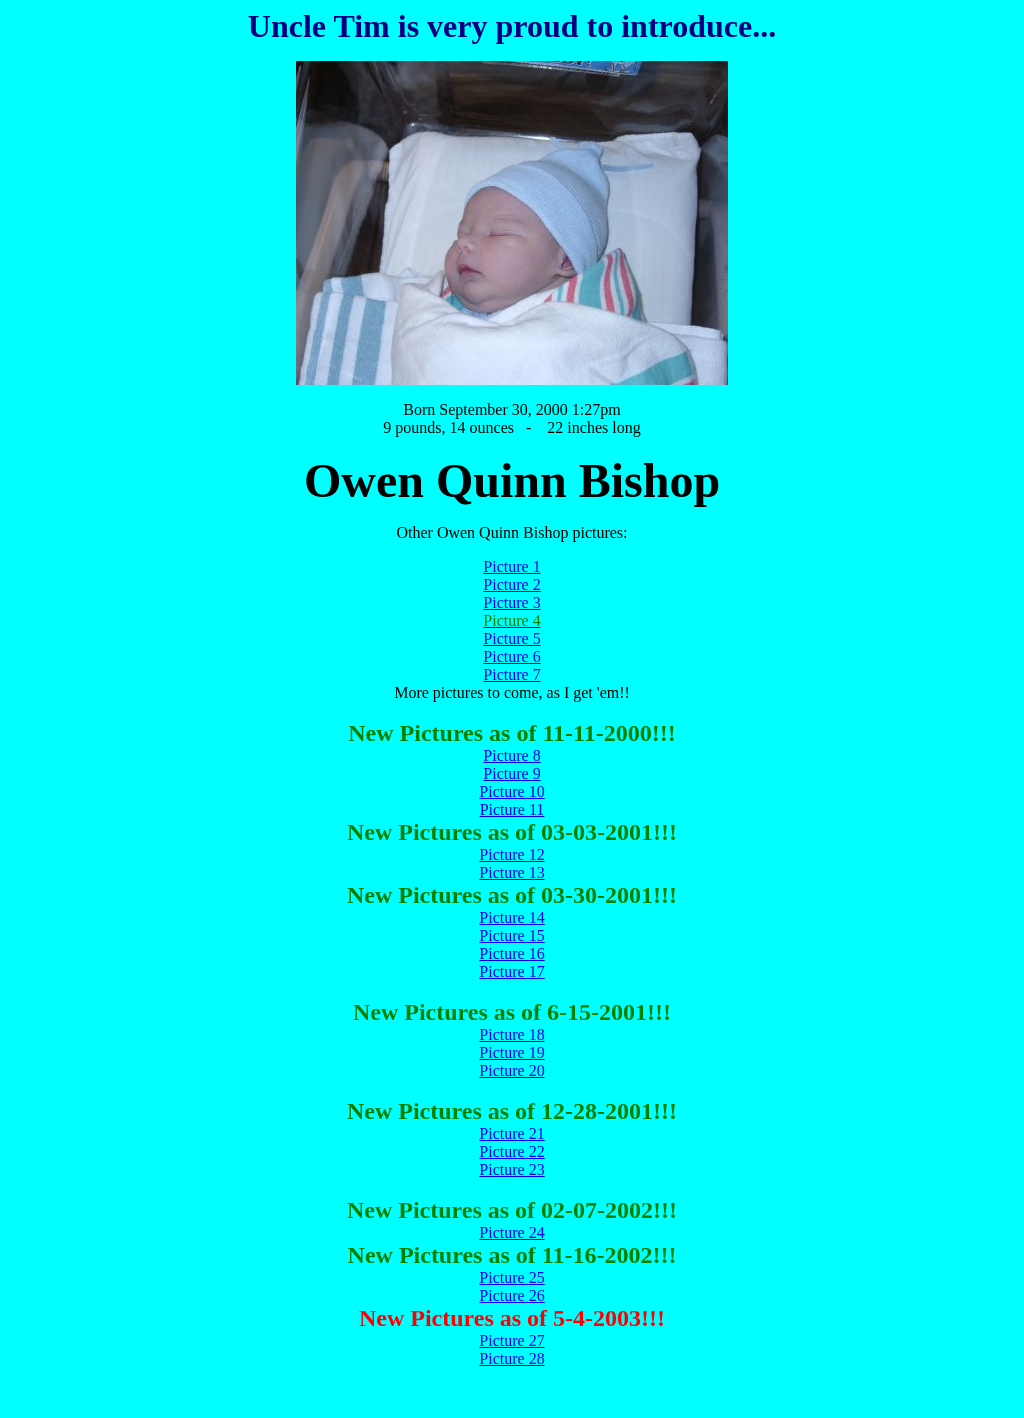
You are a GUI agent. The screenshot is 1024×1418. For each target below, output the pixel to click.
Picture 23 (511, 1169)
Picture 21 (511, 1133)
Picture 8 (511, 755)
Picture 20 (511, 1070)
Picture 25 (511, 1277)
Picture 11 (512, 809)
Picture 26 (511, 1295)
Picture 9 (511, 773)
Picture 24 (511, 1232)
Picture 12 (511, 854)
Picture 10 (511, 791)
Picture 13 (511, 872)
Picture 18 (511, 1034)
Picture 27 (511, 1340)
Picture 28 (511, 1358)
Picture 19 (511, 1052)
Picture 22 (511, 1151)
